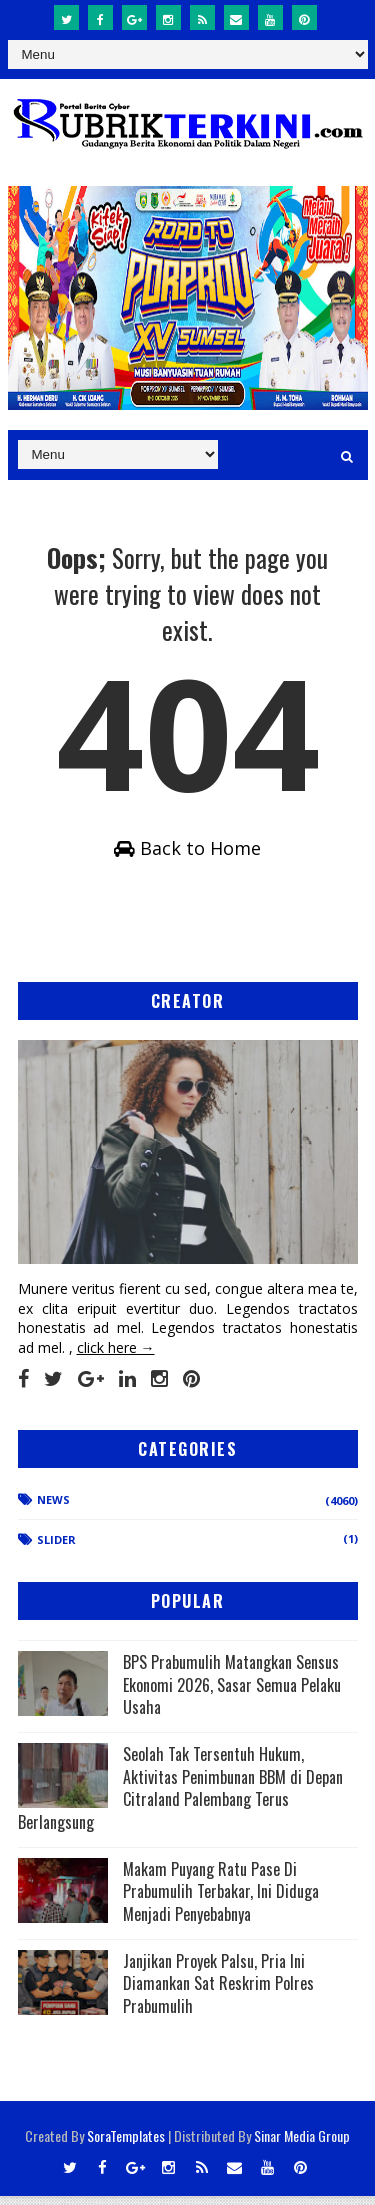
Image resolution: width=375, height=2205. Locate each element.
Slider (56, 1548)
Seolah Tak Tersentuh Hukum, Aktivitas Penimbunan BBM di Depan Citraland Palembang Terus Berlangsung (180, 1796)
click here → (116, 1356)
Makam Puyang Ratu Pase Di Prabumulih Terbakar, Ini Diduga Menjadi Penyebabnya (221, 1900)
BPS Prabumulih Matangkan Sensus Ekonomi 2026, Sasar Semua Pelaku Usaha (232, 1693)
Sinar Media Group (302, 2144)
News (53, 1508)
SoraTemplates (126, 2144)
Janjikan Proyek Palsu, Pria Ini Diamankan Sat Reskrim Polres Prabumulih (218, 1992)
